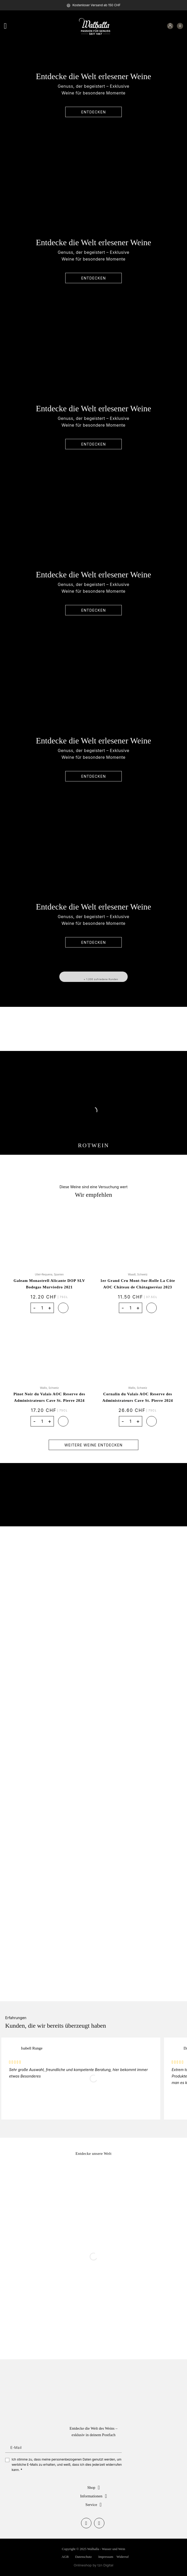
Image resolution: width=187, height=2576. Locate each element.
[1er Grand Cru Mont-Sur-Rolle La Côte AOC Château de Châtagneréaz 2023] (137, 1236)
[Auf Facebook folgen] (86, 2523)
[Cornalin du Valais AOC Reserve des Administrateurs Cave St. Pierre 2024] (137, 1350)
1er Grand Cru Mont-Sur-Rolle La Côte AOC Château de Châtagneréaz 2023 (137, 1284)
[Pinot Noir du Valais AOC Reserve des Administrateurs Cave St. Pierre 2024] (49, 1350)
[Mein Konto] (170, 26)
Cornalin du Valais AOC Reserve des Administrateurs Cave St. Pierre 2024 (137, 1397)
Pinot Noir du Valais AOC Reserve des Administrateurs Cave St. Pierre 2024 (49, 1397)
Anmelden (119, 2447)
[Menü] (8, 26)
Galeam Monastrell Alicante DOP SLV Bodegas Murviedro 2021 (49, 1284)
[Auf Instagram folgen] (99, 2523)
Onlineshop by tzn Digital (93, 2565)
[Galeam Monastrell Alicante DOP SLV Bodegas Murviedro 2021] (49, 1236)
